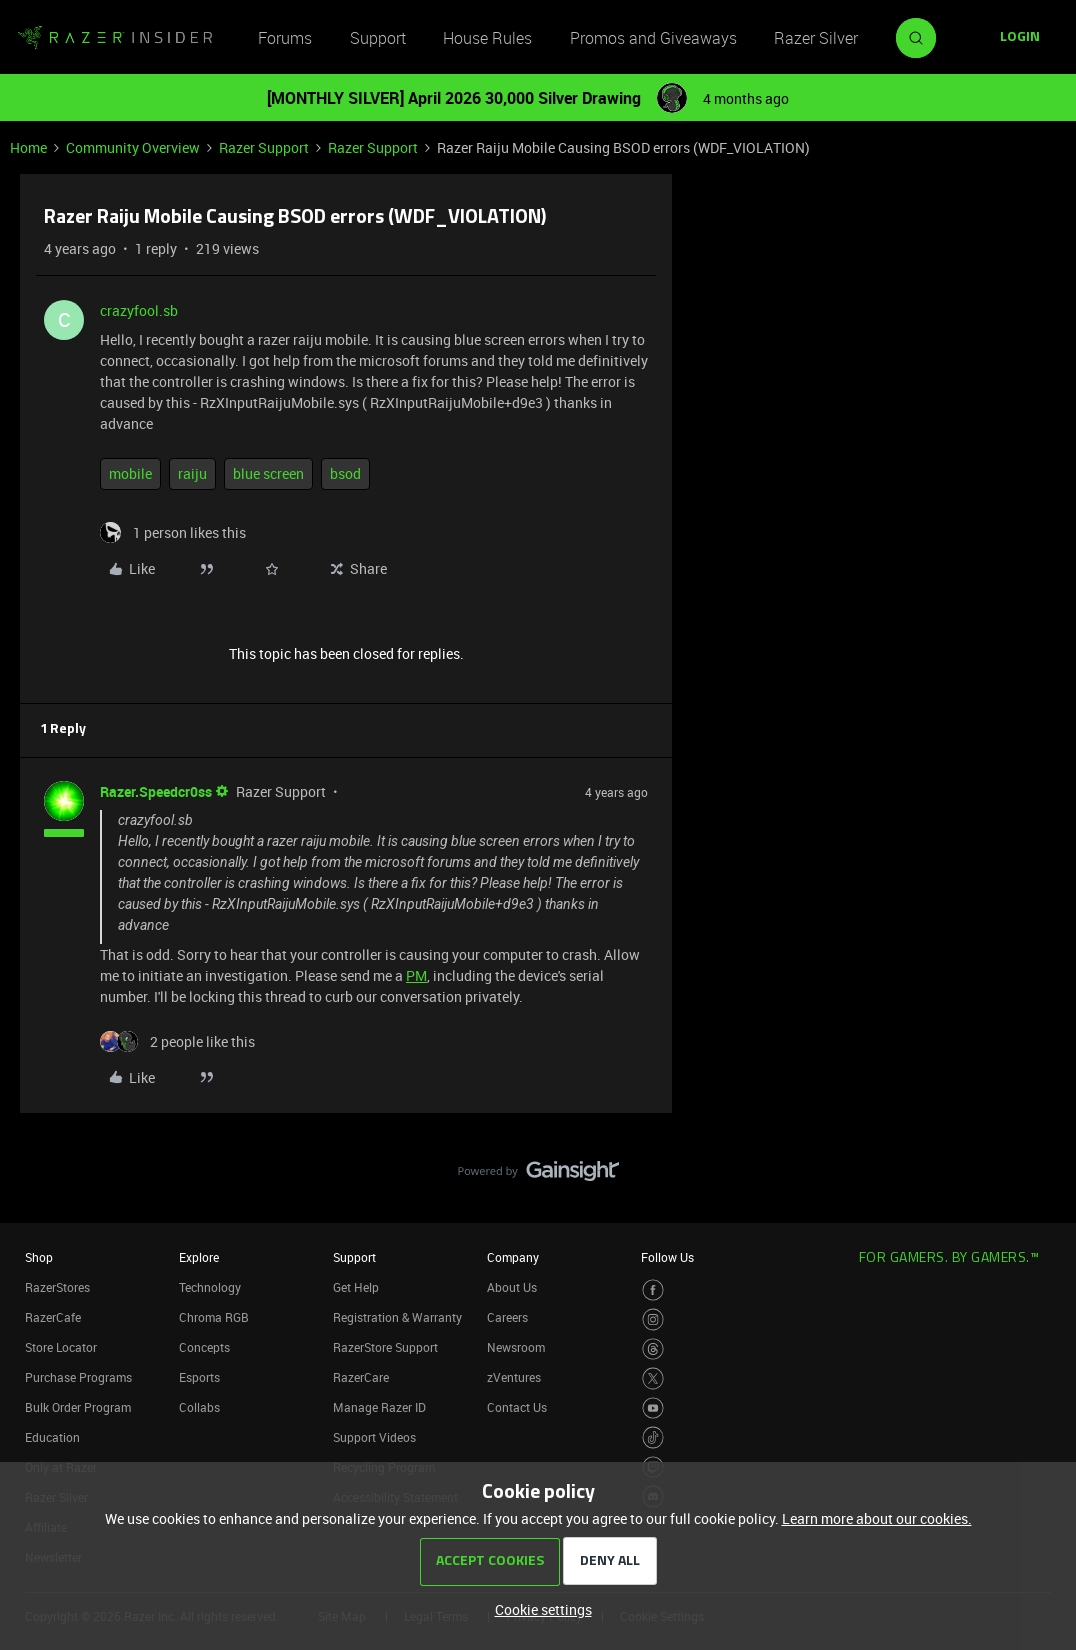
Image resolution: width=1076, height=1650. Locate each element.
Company (513, 1257)
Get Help (356, 1287)
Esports (199, 1377)
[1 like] (173, 532)
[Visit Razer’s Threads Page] (653, 1349)
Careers (507, 1317)
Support (378, 38)
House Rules (487, 38)
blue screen (268, 473)
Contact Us (517, 1407)
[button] (1020, 38)
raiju (192, 473)
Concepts (204, 1347)
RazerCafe (53, 1317)
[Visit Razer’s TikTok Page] (653, 1437)
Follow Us (667, 1257)
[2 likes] (177, 1041)
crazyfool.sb (139, 310)
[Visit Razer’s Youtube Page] (653, 1408)
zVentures (514, 1377)
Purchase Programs (78, 1377)
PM (416, 975)
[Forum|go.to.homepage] (115, 38)
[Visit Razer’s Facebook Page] (653, 1290)
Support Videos (374, 1437)
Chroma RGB (214, 1317)
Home (28, 147)
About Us (512, 1287)
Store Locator (61, 1347)
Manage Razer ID (379, 1407)
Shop (39, 1257)
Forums (285, 38)
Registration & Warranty (397, 1317)
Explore (199, 1257)
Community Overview (133, 147)
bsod (345, 473)
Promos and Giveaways (653, 38)
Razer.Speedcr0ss (156, 791)
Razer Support (264, 147)
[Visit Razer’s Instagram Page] (653, 1319)
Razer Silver (816, 38)
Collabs (199, 1407)
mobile (130, 473)
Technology (210, 1287)
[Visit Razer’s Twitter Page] (653, 1378)
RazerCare (361, 1377)
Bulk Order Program (78, 1407)
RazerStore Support (385, 1347)
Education (52, 1437)
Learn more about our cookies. (877, 1518)
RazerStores (57, 1287)
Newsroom (516, 1347)
